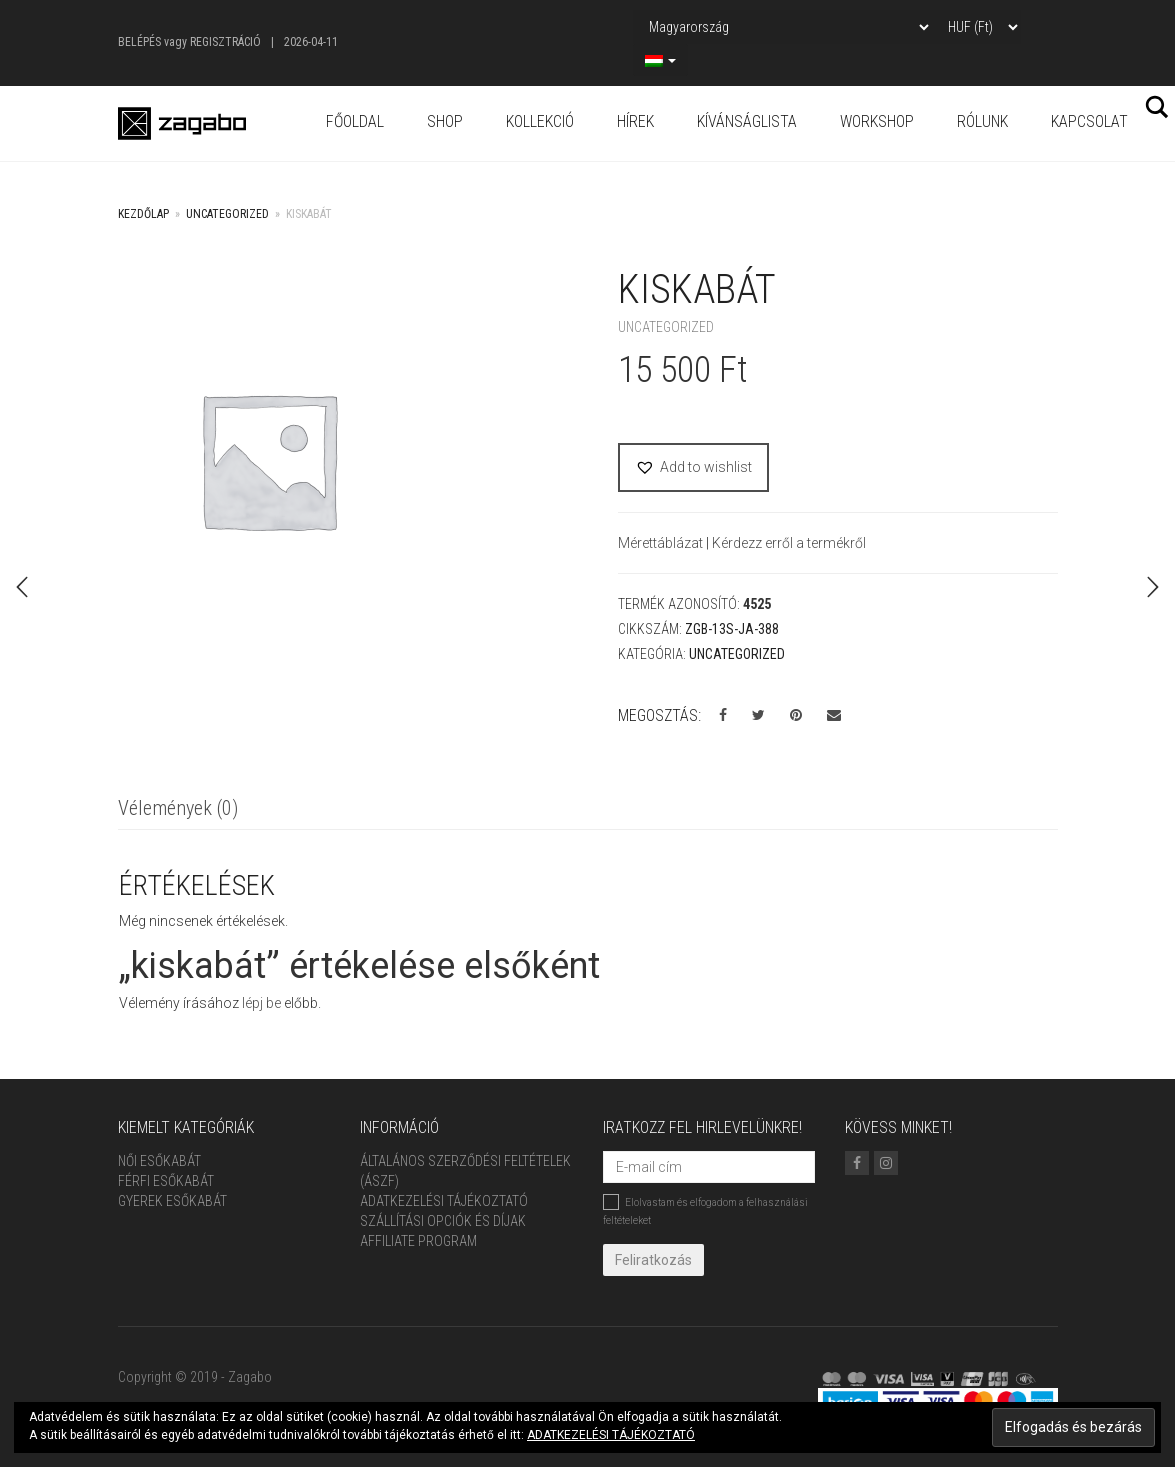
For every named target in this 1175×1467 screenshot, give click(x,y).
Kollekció (540, 121)
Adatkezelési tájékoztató (444, 1201)
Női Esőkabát (159, 1161)
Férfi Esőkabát (166, 1181)
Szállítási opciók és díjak (443, 1221)
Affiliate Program (418, 1241)
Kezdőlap (143, 214)
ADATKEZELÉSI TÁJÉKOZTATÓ (611, 1435)
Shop (445, 121)
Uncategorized (227, 214)
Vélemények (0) (178, 808)
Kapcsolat (1089, 121)
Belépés (139, 42)
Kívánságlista (747, 121)
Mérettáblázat (662, 543)
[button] (693, 467)
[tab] (178, 809)
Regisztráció (225, 42)
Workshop (877, 121)
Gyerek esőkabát (172, 1201)
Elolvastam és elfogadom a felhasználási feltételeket (705, 1210)
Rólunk (982, 121)
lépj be (261, 1003)
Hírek (635, 121)
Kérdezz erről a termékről (789, 543)
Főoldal (355, 121)
